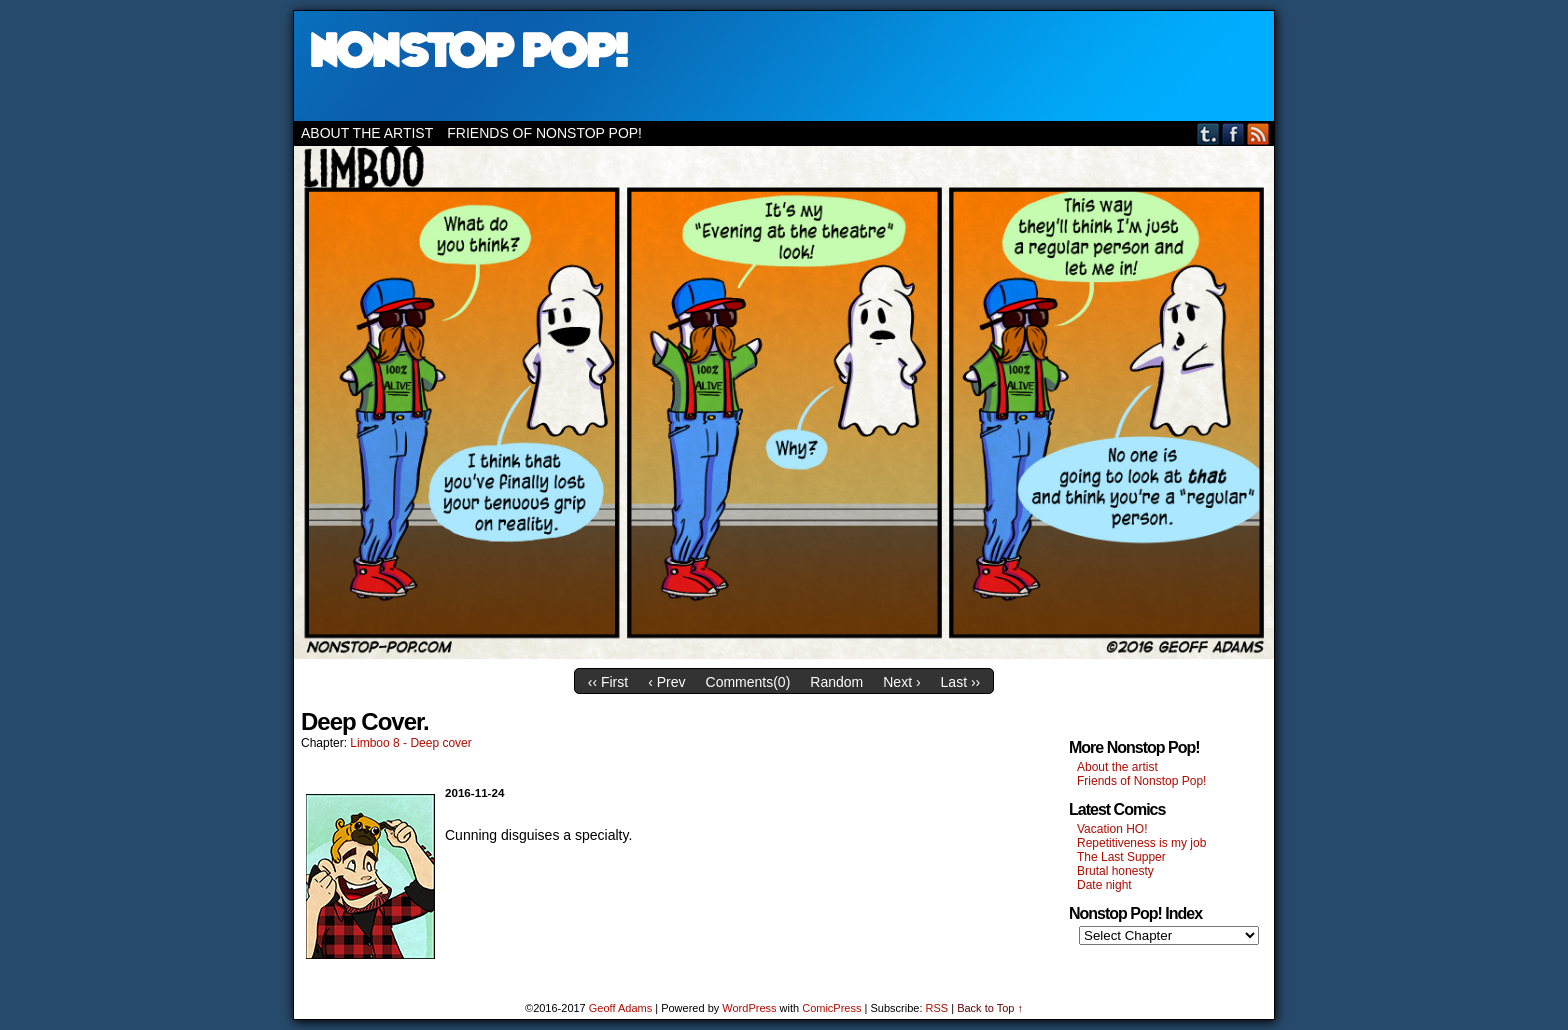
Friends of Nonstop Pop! (544, 133)
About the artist (367, 133)
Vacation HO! (1112, 829)
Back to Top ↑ (990, 1008)
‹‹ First (608, 682)
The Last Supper (1121, 857)
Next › (901, 682)
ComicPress (831, 1008)
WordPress (749, 1008)
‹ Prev (666, 682)
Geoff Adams (620, 1008)
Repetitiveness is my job (1141, 843)
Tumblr (1208, 133)
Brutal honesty (1115, 871)
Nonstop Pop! (784, 66)
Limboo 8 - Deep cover (410, 743)
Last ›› (961, 682)
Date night (1104, 885)
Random (836, 682)
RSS (1258, 133)
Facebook (1233, 133)
